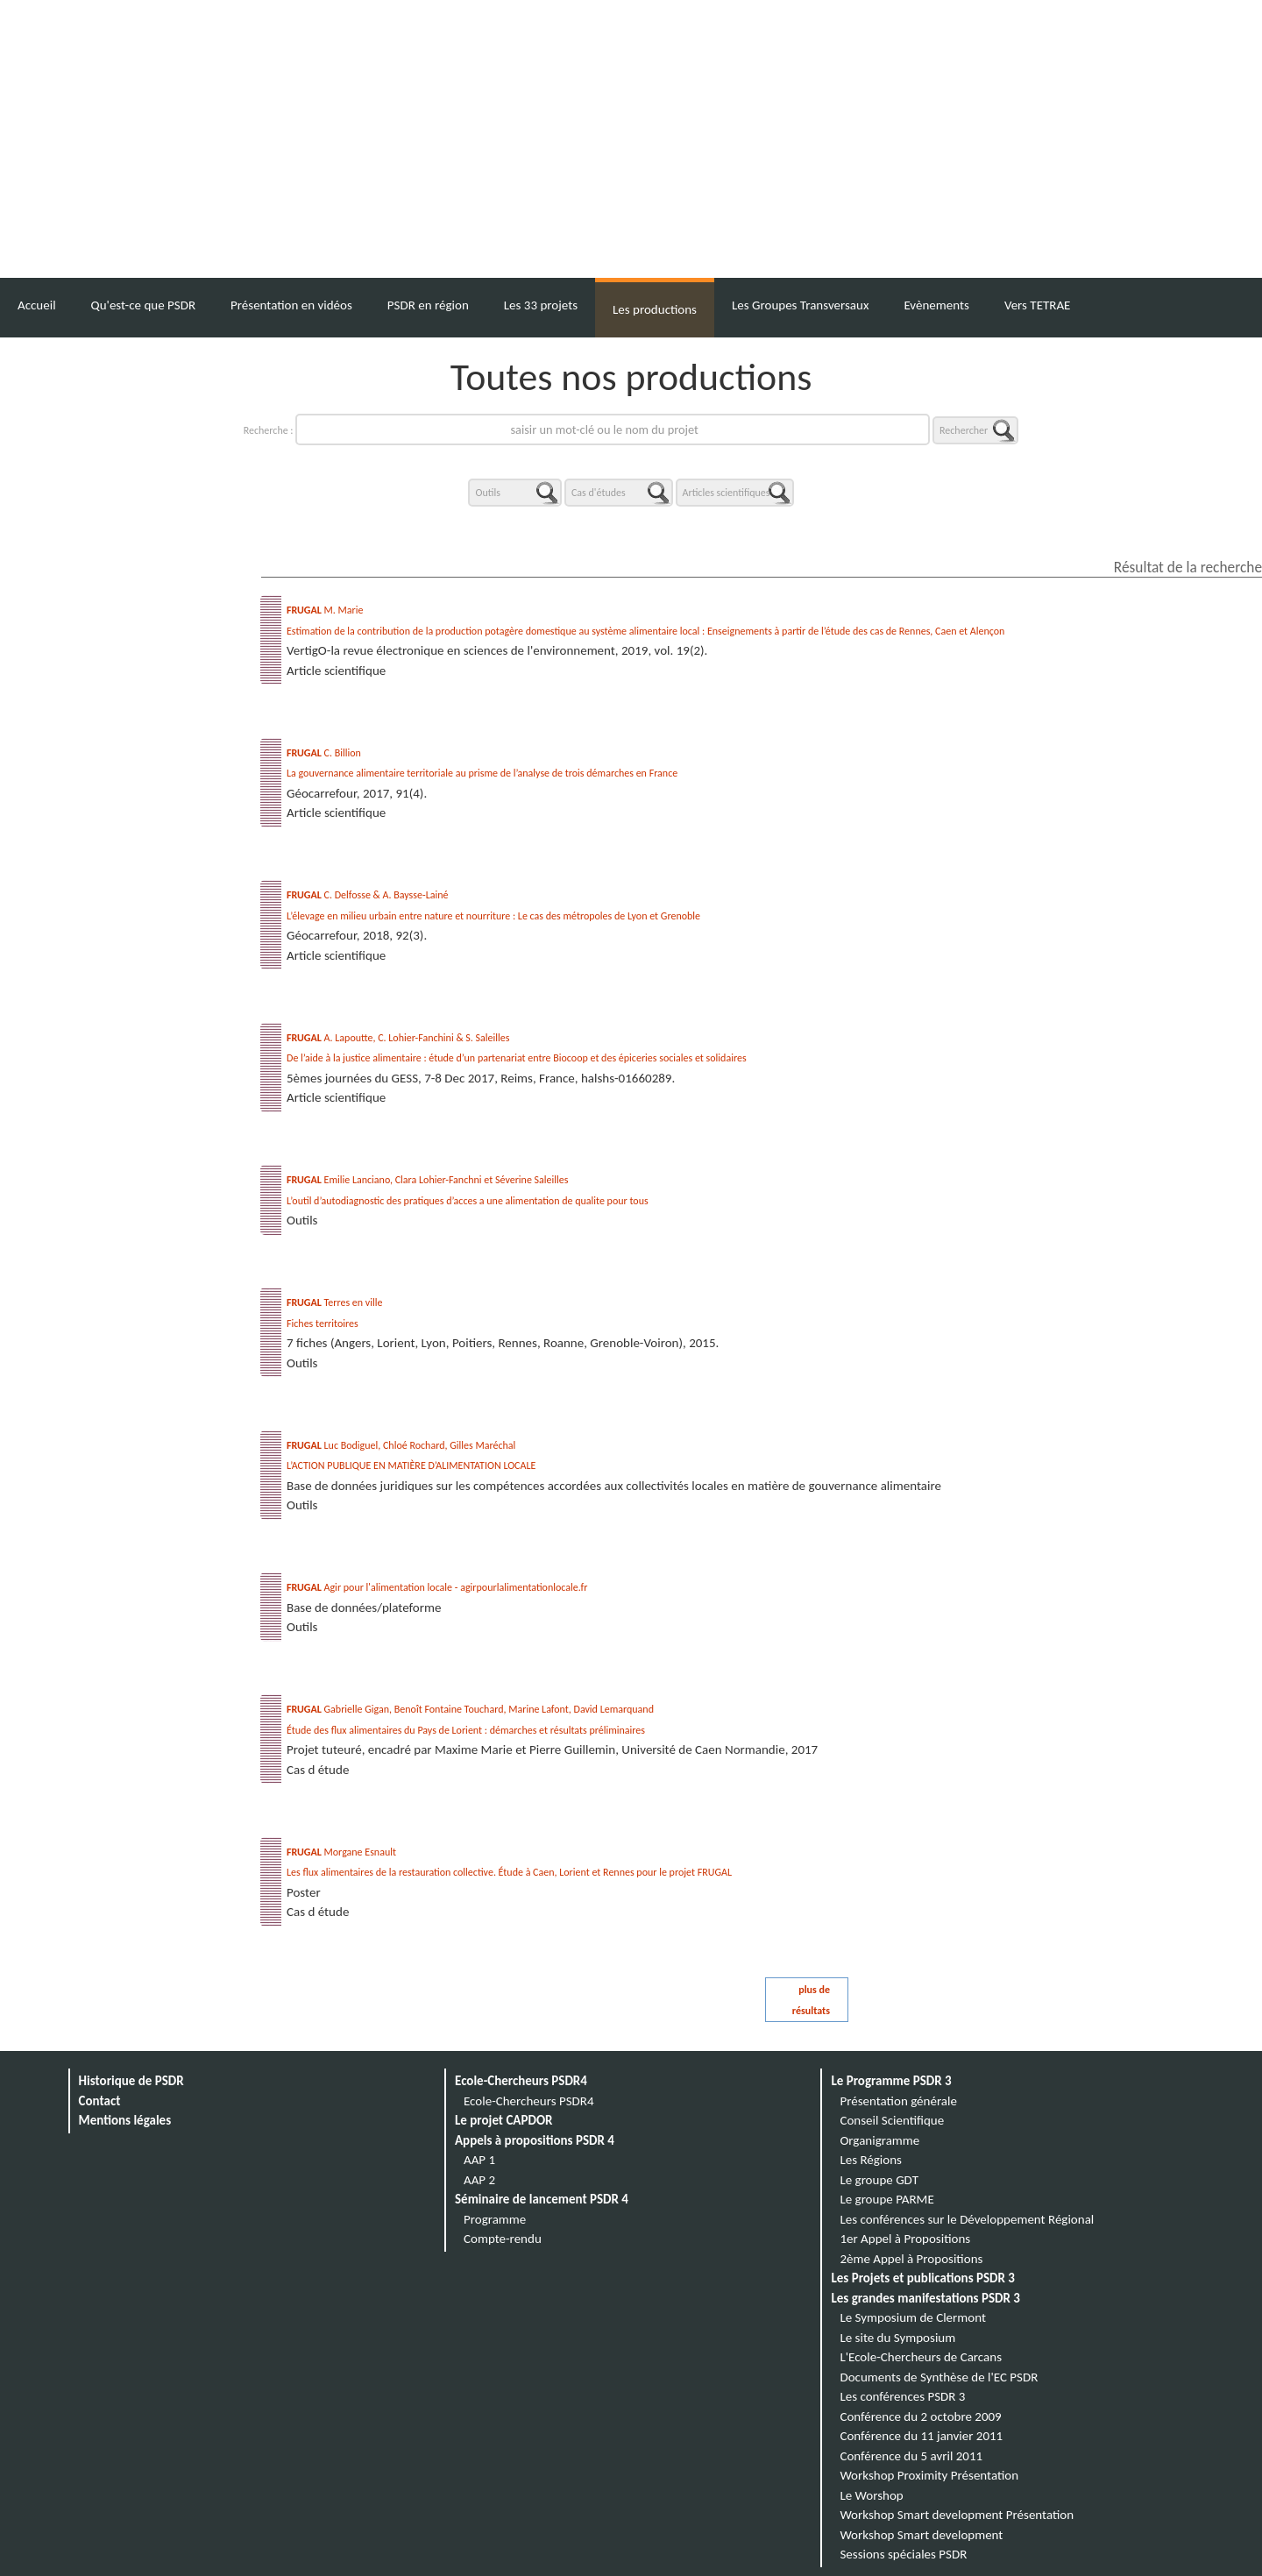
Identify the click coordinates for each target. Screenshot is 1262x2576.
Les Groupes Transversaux (800, 305)
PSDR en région (428, 305)
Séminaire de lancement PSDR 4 (541, 2199)
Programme (495, 2219)
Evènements (936, 305)
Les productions (655, 309)
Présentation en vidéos (291, 305)
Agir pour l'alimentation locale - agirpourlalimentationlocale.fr (437, 1587)
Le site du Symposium (897, 2337)
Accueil (37, 305)
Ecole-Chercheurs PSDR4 (521, 2081)
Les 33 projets (541, 305)
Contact (100, 2101)
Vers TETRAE (1037, 305)
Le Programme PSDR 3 (891, 2081)
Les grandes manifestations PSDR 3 (925, 2298)
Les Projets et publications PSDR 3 (923, 2278)
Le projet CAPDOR (503, 2120)
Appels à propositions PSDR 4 (534, 2140)
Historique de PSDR (131, 2081)
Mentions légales (125, 2120)
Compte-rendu (503, 2238)
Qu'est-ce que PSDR (143, 305)
